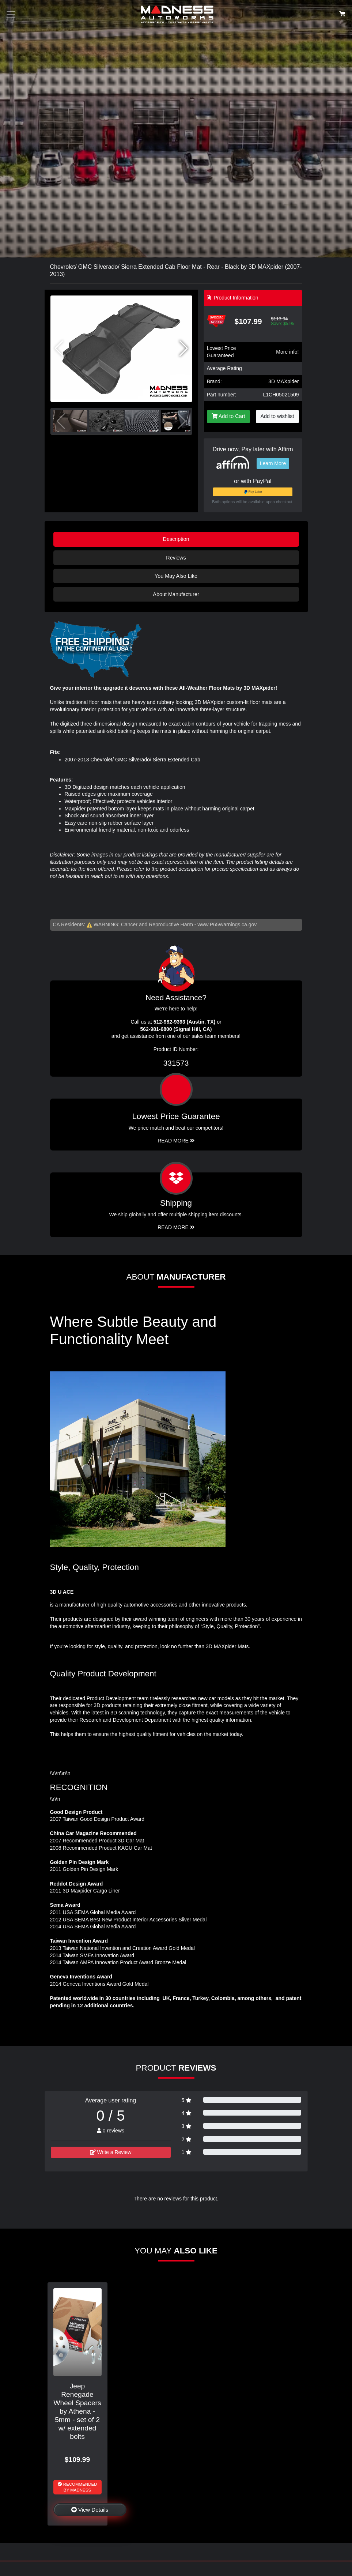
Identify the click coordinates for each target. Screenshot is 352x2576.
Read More (176, 1141)
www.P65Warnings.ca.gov (227, 924)
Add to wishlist (277, 416)
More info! (287, 352)
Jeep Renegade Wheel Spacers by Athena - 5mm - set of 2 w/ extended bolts (77, 2411)
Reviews (176, 558)
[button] (184, 348)
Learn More (273, 463)
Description (176, 539)
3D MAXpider (283, 381)
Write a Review (111, 2152)
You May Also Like (176, 576)
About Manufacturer (176, 594)
